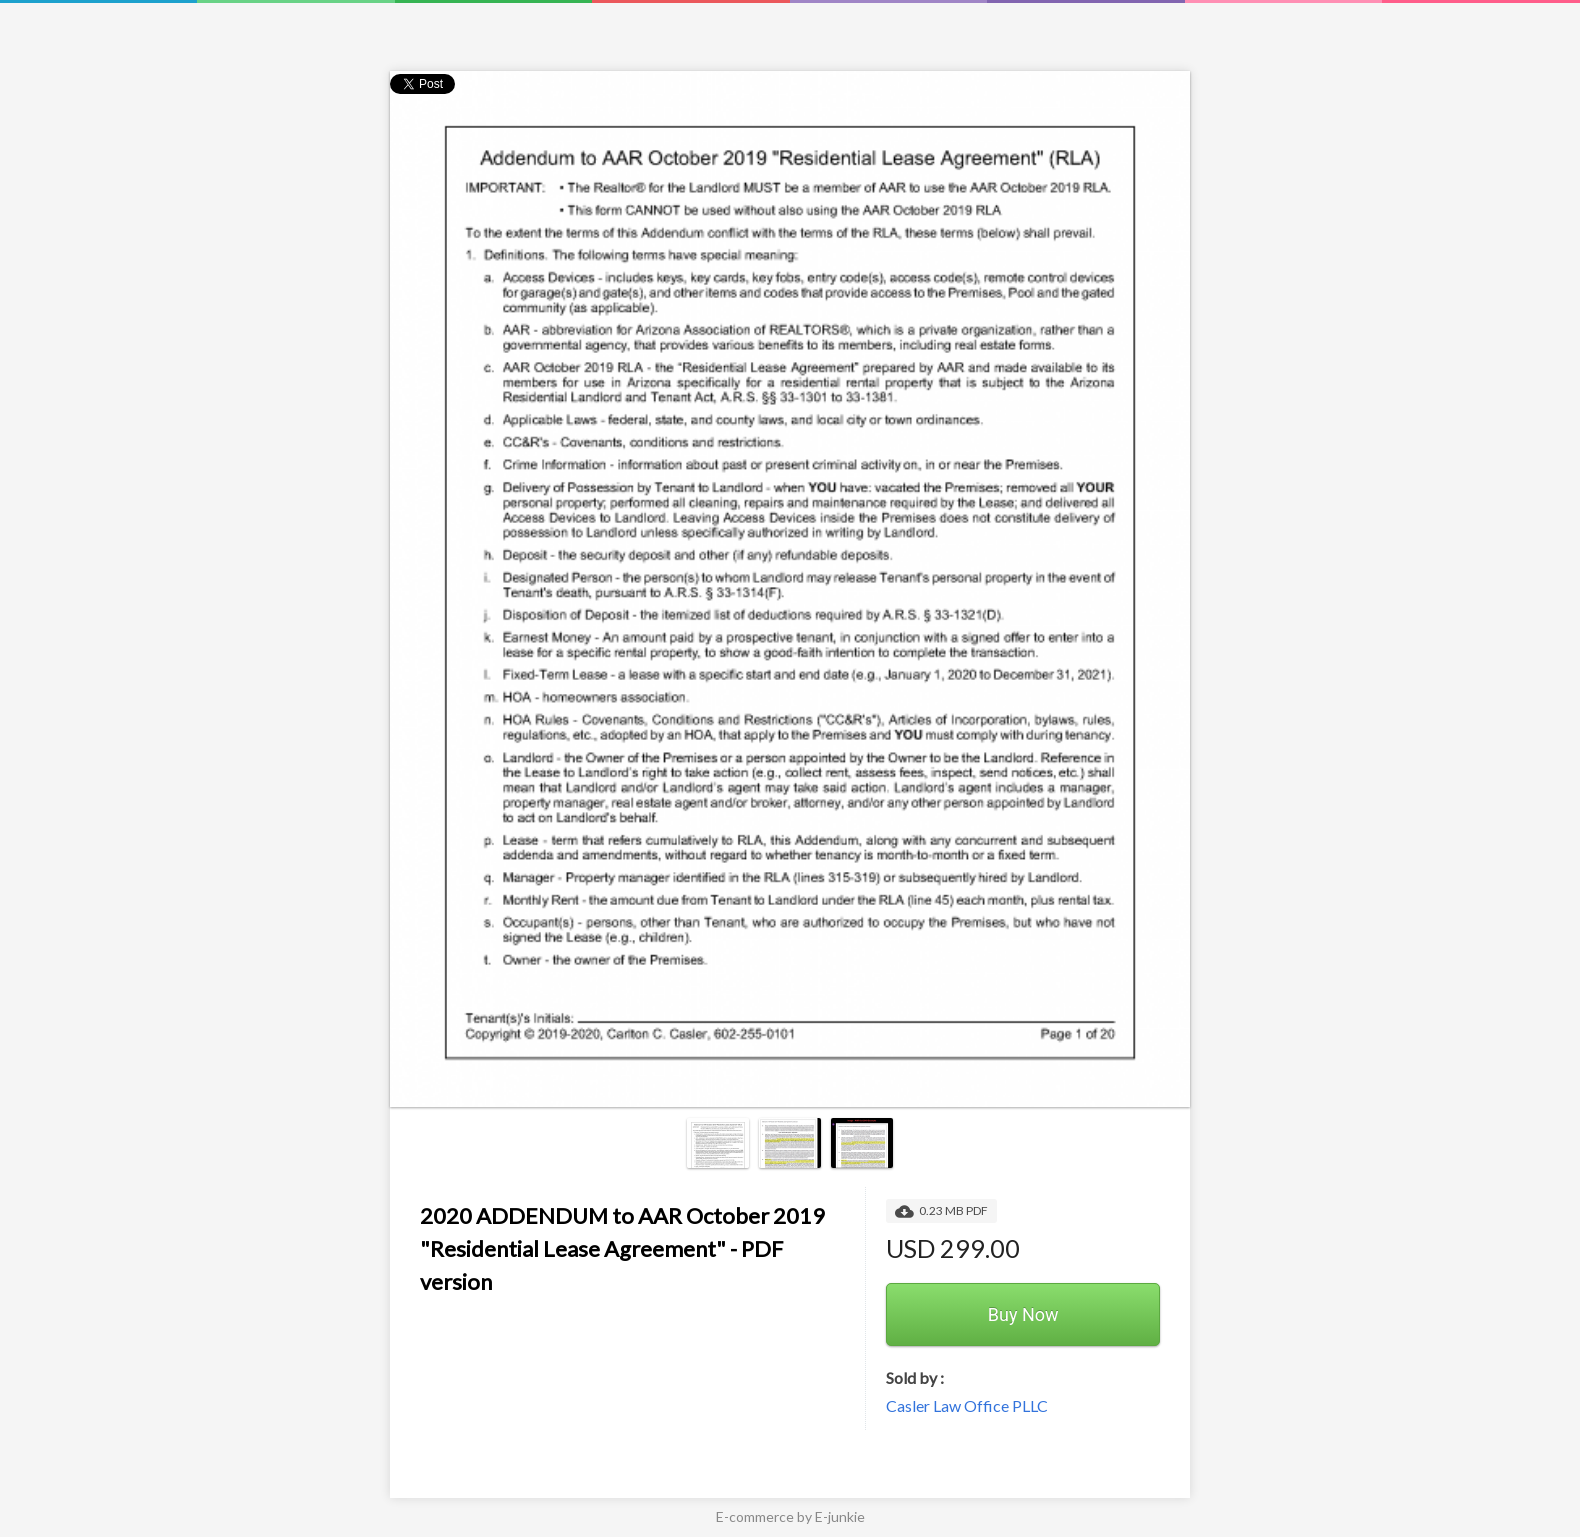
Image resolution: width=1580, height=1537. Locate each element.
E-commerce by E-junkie (790, 1516)
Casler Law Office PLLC (967, 1405)
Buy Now (1023, 1314)
